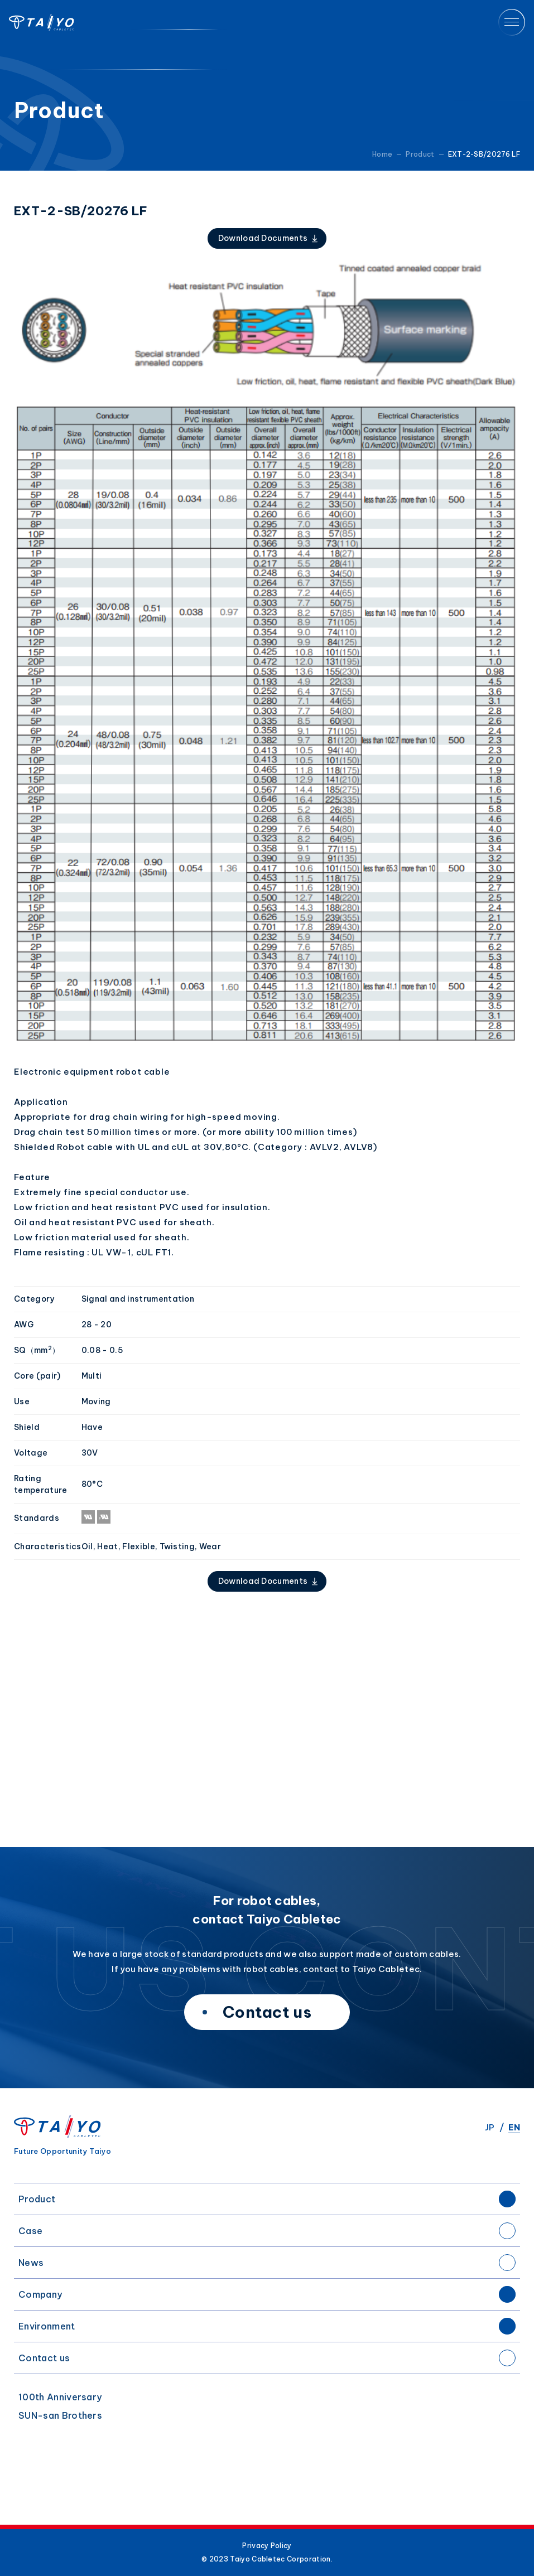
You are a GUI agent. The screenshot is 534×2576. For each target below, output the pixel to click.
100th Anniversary (60, 2396)
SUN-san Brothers (60, 2415)
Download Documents (263, 238)
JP (490, 2127)
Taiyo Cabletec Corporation (41, 22)
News (31, 2262)
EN (514, 2127)
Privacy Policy (266, 2546)
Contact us (44, 2358)
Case (30, 2230)
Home (382, 154)
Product (36, 2199)
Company (40, 2294)
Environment (46, 2326)
